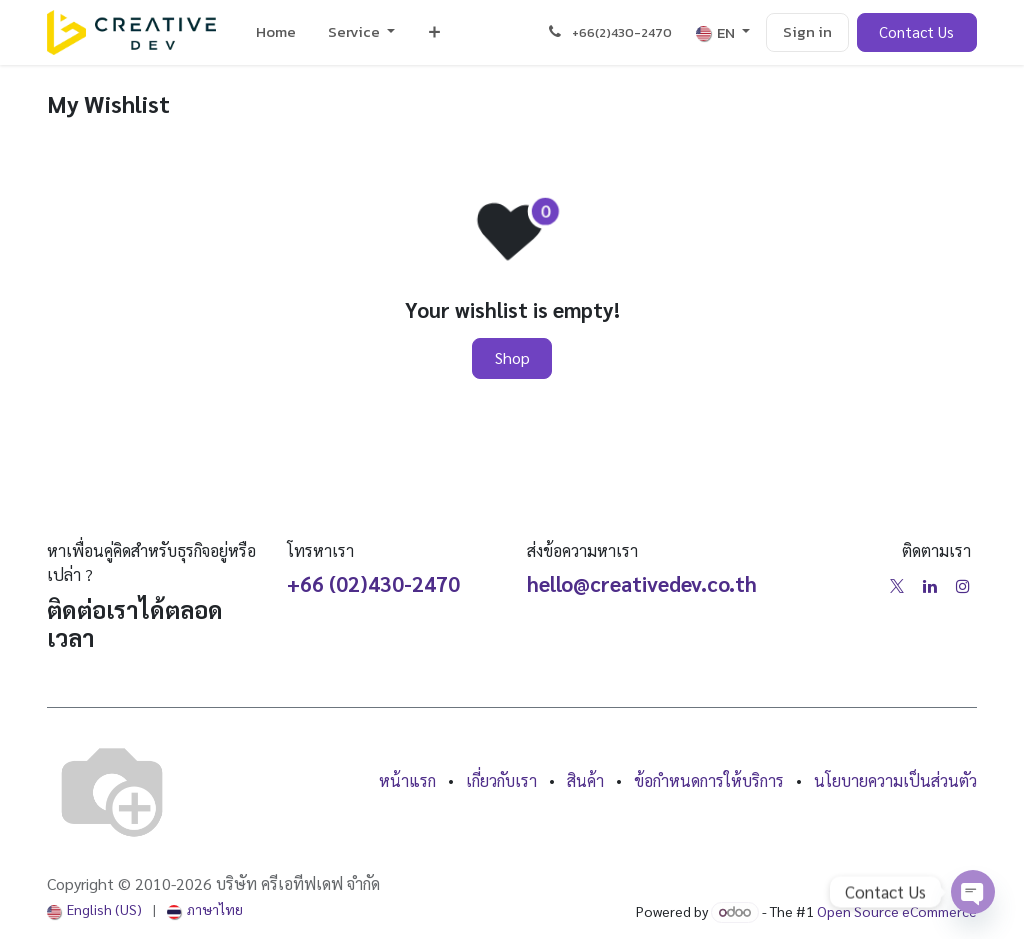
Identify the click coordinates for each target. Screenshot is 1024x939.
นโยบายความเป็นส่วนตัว (895, 780)
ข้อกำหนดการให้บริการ (709, 780)
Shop (512, 357)
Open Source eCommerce (897, 911)
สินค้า (585, 780)
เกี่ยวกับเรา (501, 780)
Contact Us (916, 31)
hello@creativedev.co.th (642, 583)
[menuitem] (276, 32)
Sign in (807, 31)
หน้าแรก (407, 780)
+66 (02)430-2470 (373, 583)
